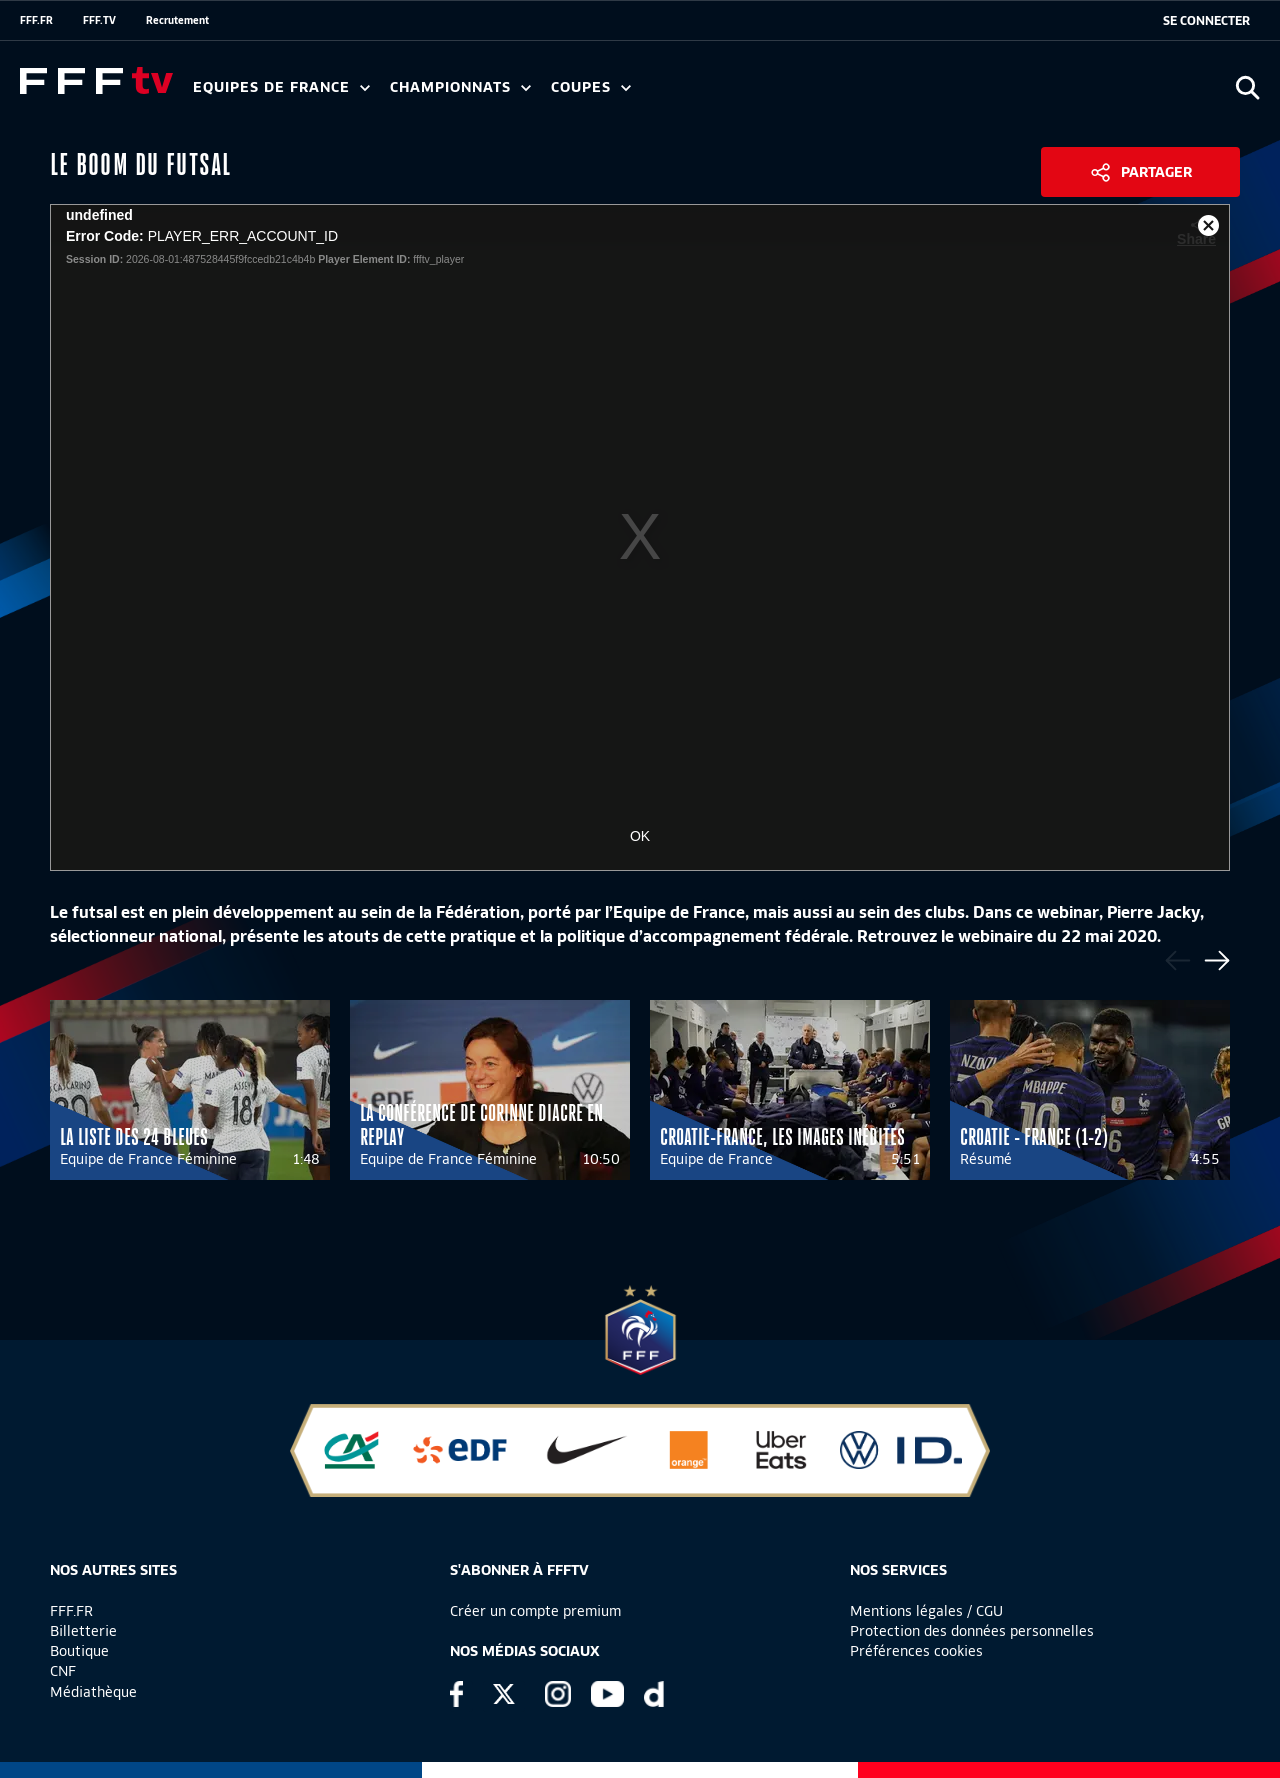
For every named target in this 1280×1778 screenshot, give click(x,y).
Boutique (79, 1651)
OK (640, 836)
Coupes (591, 87)
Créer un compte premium (535, 1611)
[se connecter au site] (1206, 21)
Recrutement (177, 20)
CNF (63, 1671)
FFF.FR (36, 20)
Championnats (460, 87)
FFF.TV (99, 20)
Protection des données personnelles (972, 1631)
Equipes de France (281, 87)
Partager (1156, 172)
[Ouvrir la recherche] (1247, 87)
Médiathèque (93, 1692)
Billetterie (83, 1631)
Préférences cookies (916, 1651)
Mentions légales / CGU (926, 1611)
